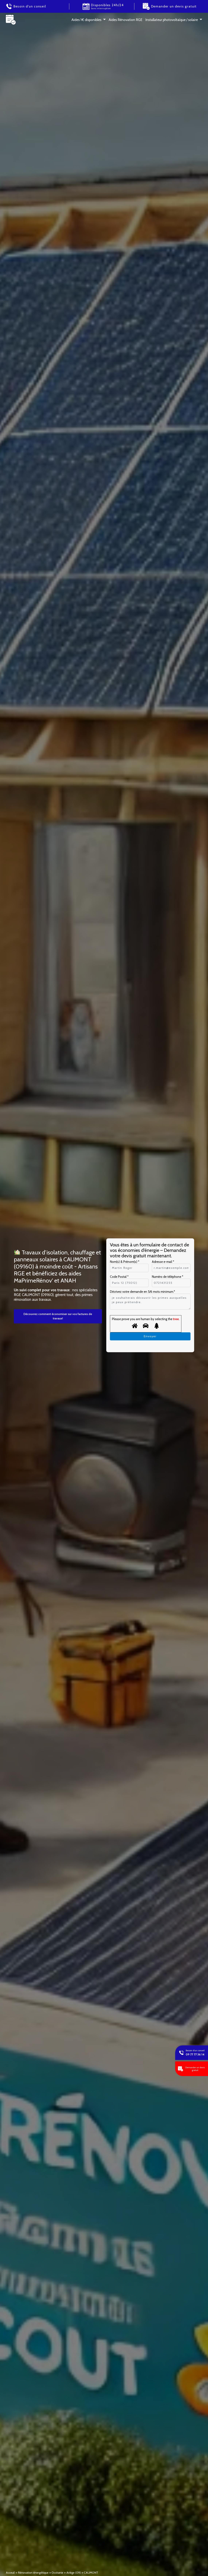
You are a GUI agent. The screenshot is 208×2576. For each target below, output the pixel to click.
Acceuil (10, 2572)
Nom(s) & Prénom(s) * (124, 1262)
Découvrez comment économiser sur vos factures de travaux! (58, 1316)
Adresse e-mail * (163, 1262)
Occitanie (57, 2572)
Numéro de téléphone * (167, 1277)
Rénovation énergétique (33, 2572)
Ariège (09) (73, 2572)
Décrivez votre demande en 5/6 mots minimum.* (142, 1291)
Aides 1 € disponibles (86, 20)
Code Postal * (119, 1277)
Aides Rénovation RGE (125, 20)
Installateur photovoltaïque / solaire (171, 20)
